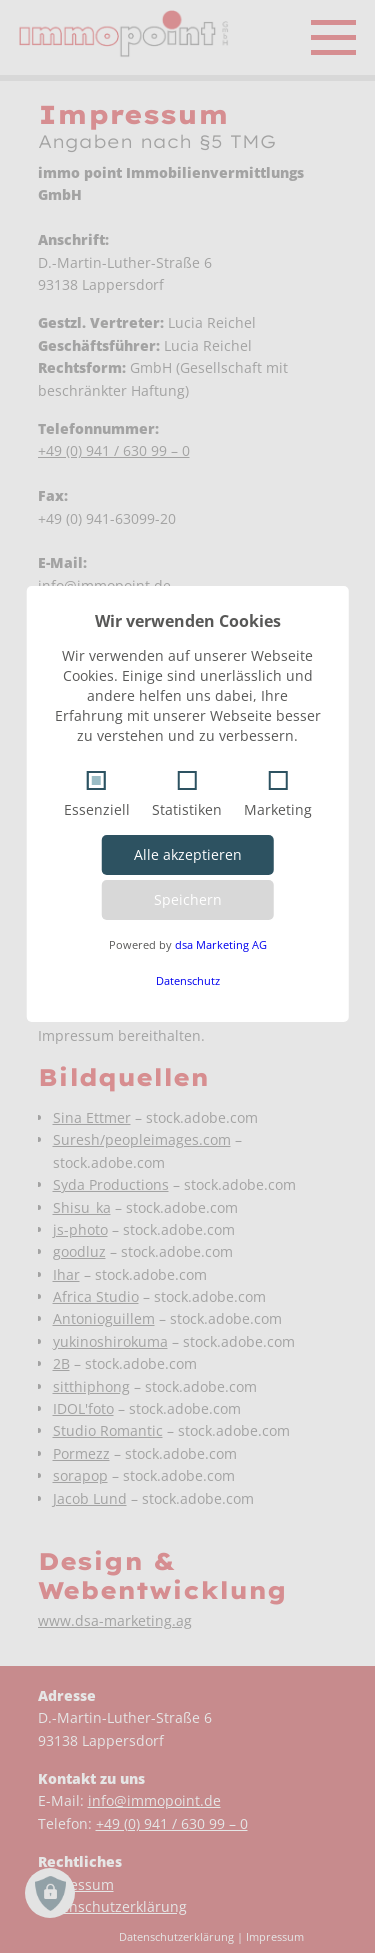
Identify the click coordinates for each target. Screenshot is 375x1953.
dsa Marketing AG (221, 944)
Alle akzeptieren (188, 854)
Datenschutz (188, 980)
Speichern (188, 899)
